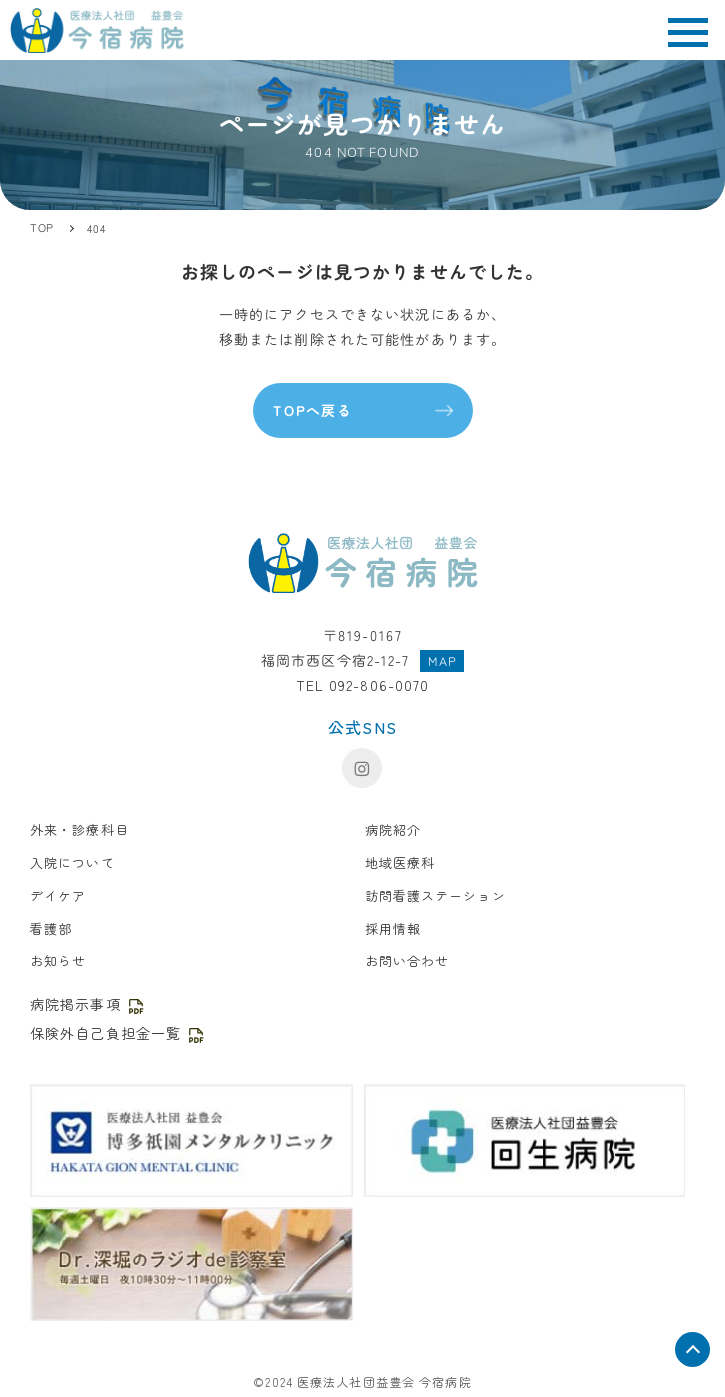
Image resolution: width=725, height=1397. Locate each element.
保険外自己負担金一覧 (118, 1033)
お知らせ (58, 960)
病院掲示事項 (88, 1004)
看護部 (51, 928)
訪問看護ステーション (435, 895)
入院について (72, 862)
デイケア (58, 895)
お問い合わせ (407, 960)
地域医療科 (400, 862)
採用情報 (393, 928)
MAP (442, 661)
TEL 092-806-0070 (363, 685)
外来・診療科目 (79, 829)
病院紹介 (393, 829)
